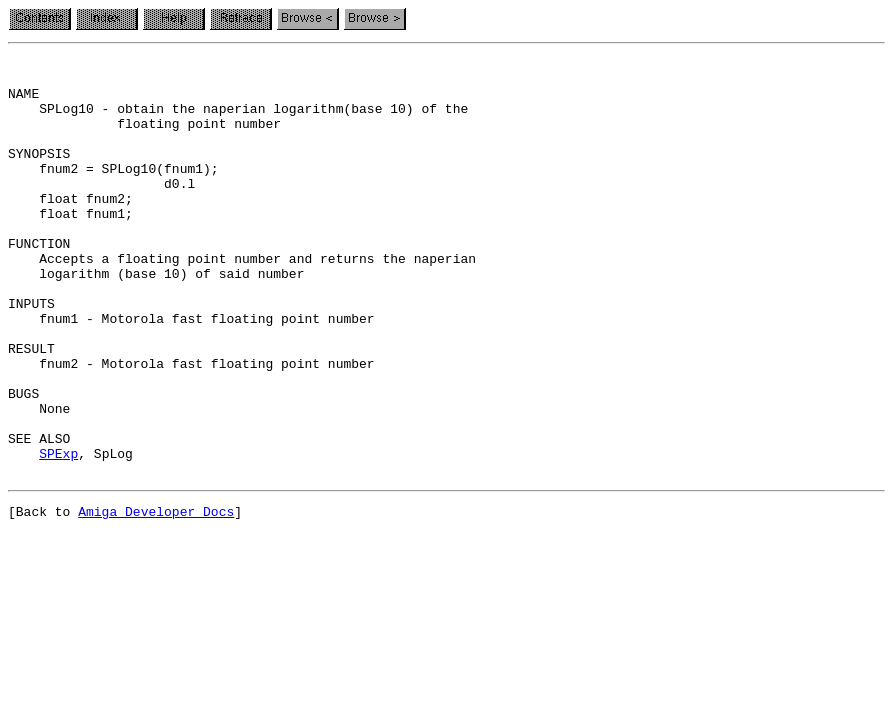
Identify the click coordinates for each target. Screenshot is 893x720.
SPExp (58, 534)
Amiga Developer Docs (156, 598)
